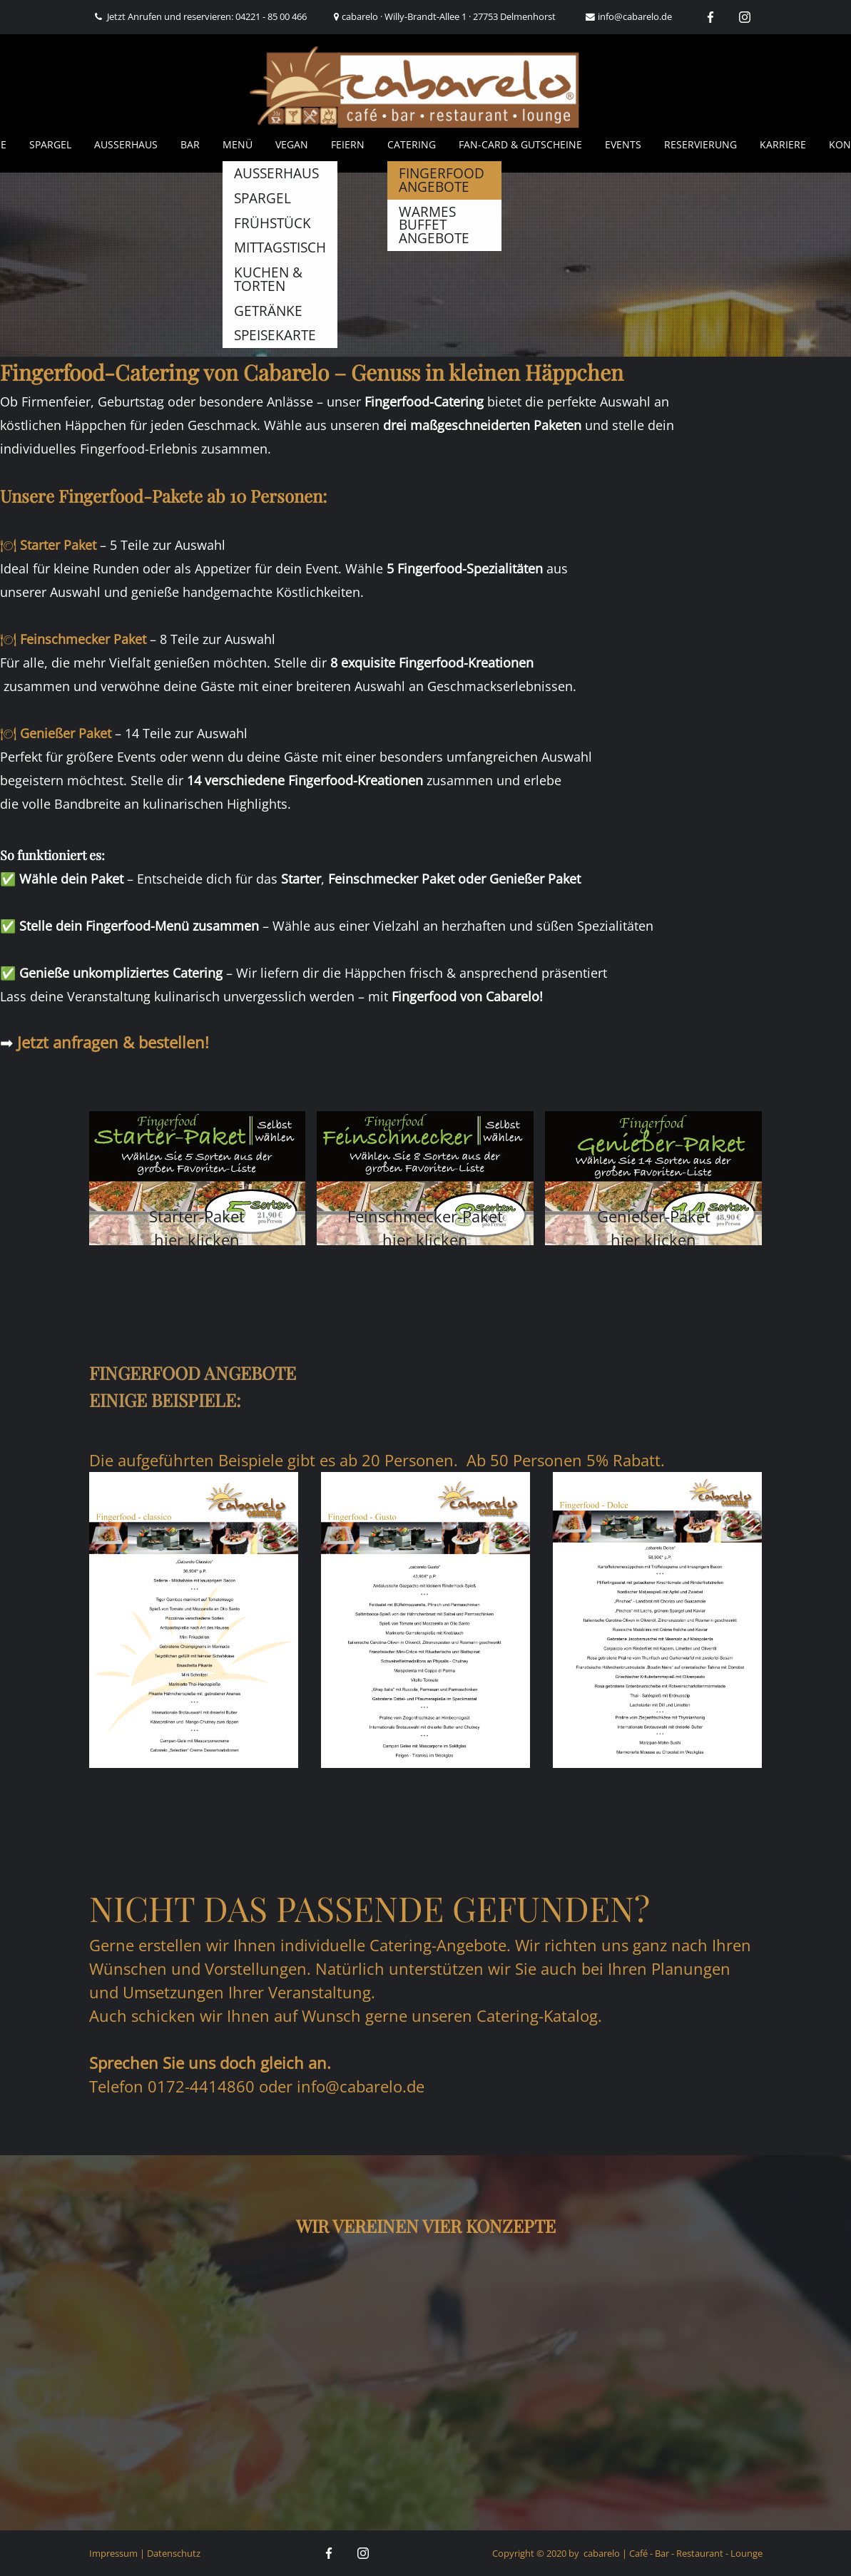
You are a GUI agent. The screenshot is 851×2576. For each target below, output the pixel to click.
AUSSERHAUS (126, 144)
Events (623, 144)
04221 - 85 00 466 (271, 16)
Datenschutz (173, 2553)
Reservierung (700, 144)
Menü (238, 144)
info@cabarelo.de (635, 16)
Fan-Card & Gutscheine (520, 144)
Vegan (291, 144)
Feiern (348, 144)
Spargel (50, 144)
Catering (411, 144)
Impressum (113, 2553)
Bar (190, 144)
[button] (197, 1178)
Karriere (783, 144)
